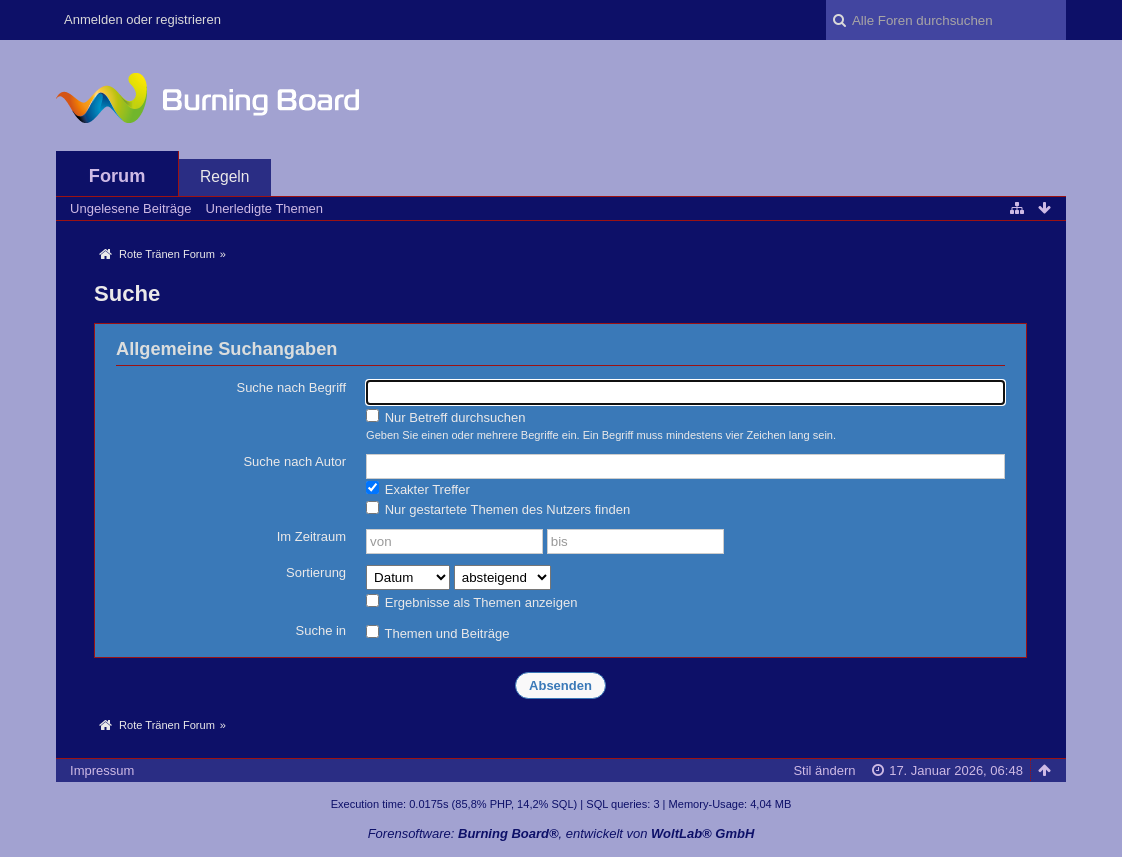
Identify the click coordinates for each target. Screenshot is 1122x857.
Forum (117, 176)
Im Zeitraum (311, 536)
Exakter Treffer (418, 489)
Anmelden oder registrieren (142, 19)
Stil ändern (824, 770)
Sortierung (316, 572)
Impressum (102, 770)
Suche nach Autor (294, 461)
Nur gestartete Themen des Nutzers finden (498, 509)
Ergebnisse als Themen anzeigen (471, 602)
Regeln (224, 176)
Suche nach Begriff (291, 387)
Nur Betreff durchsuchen (445, 417)
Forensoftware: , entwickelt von (561, 833)
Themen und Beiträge (437, 633)
